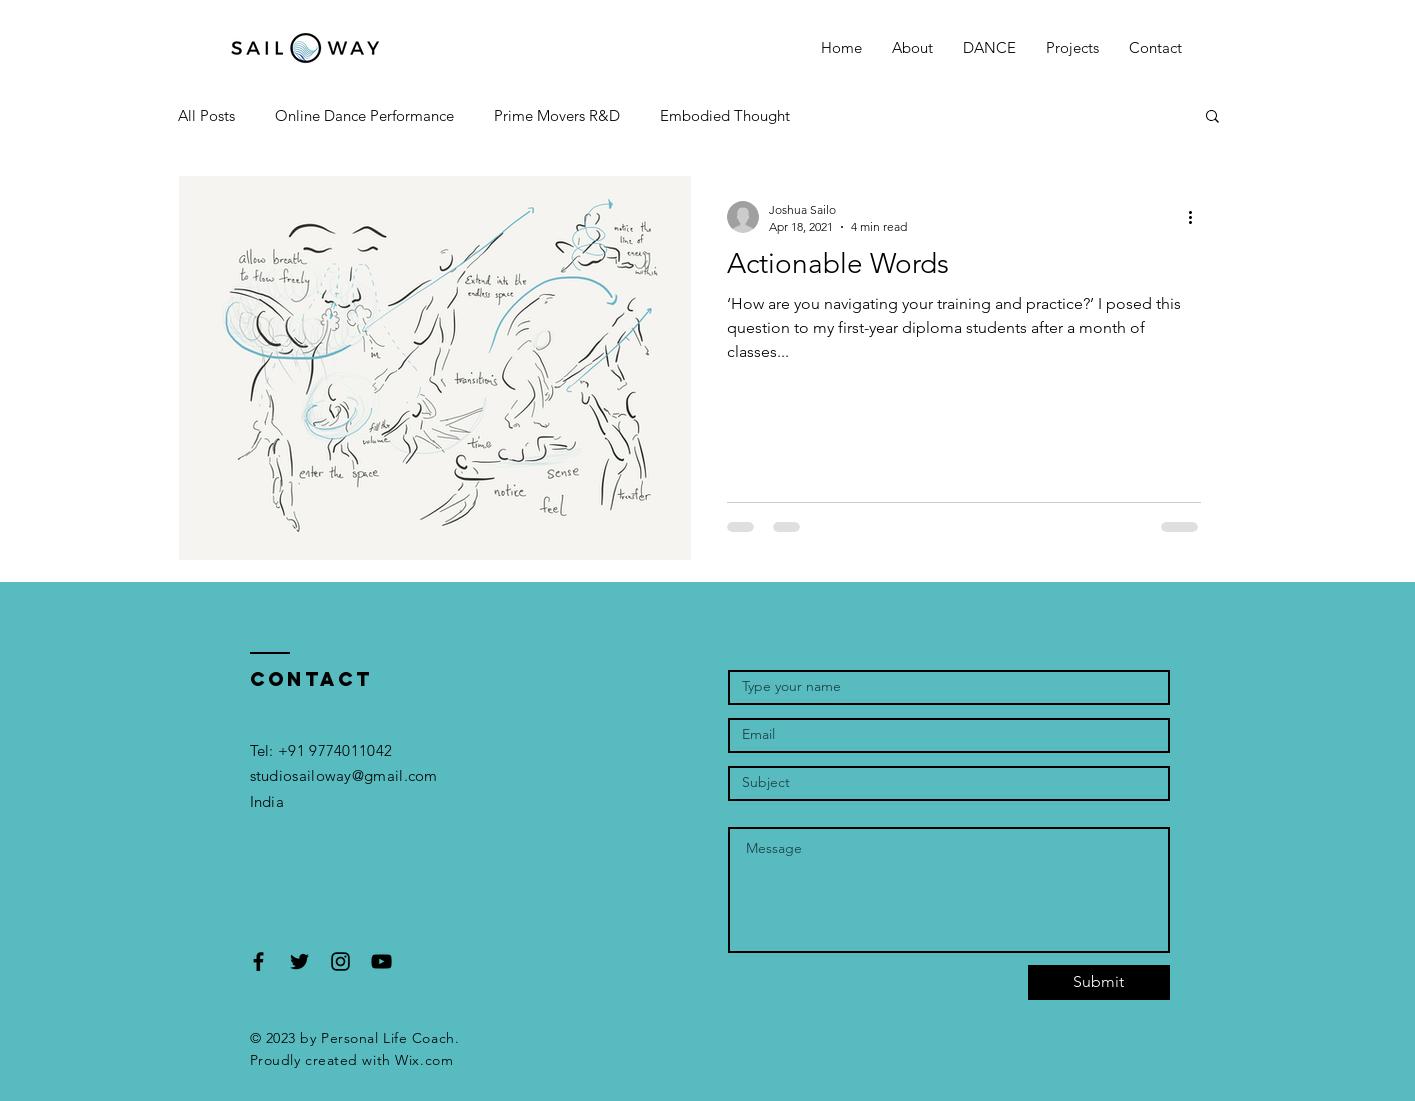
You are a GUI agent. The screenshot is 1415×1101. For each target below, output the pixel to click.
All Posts (206, 115)
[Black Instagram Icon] (340, 961)
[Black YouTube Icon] (381, 961)
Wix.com (424, 1060)
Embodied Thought (725, 115)
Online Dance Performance (364, 115)
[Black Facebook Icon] (258, 961)
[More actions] (1198, 217)
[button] (989, 48)
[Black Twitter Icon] (299, 961)
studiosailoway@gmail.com (344, 775)
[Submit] (1099, 982)
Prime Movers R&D (557, 115)
